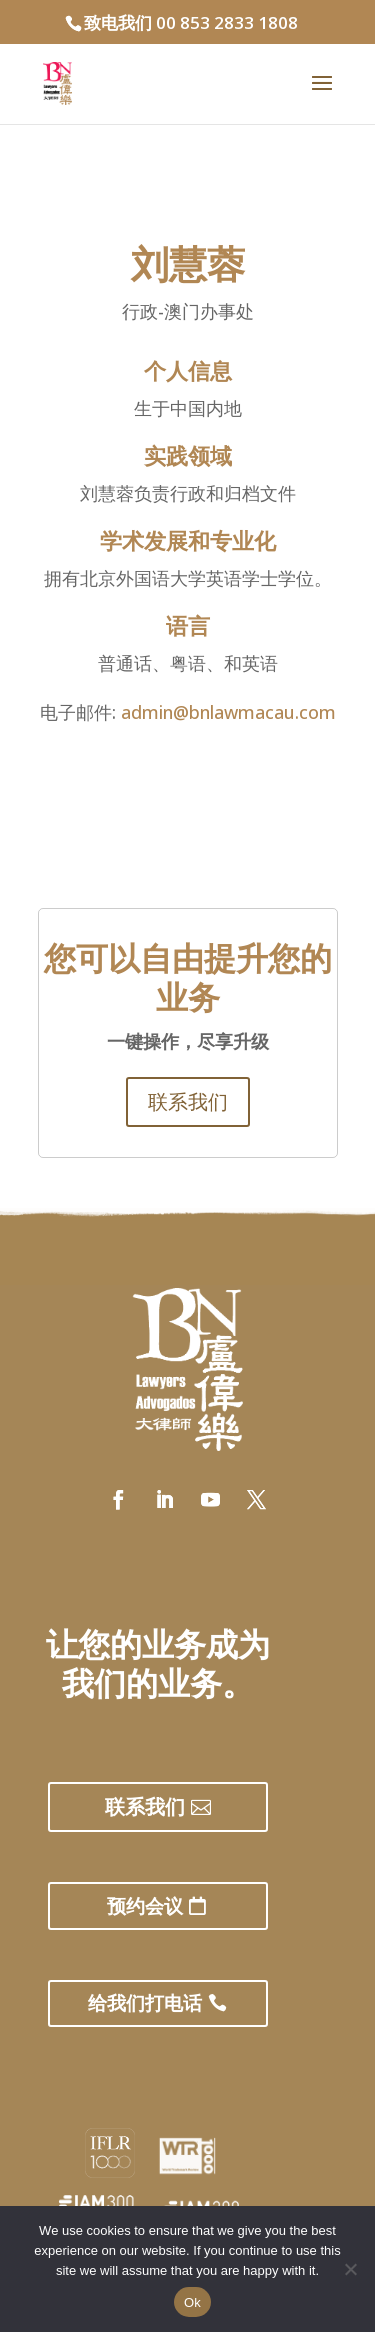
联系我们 (188, 1101)
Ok (192, 2302)
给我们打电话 (145, 2003)
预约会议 (145, 1906)
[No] (350, 2269)
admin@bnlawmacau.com (228, 712)
